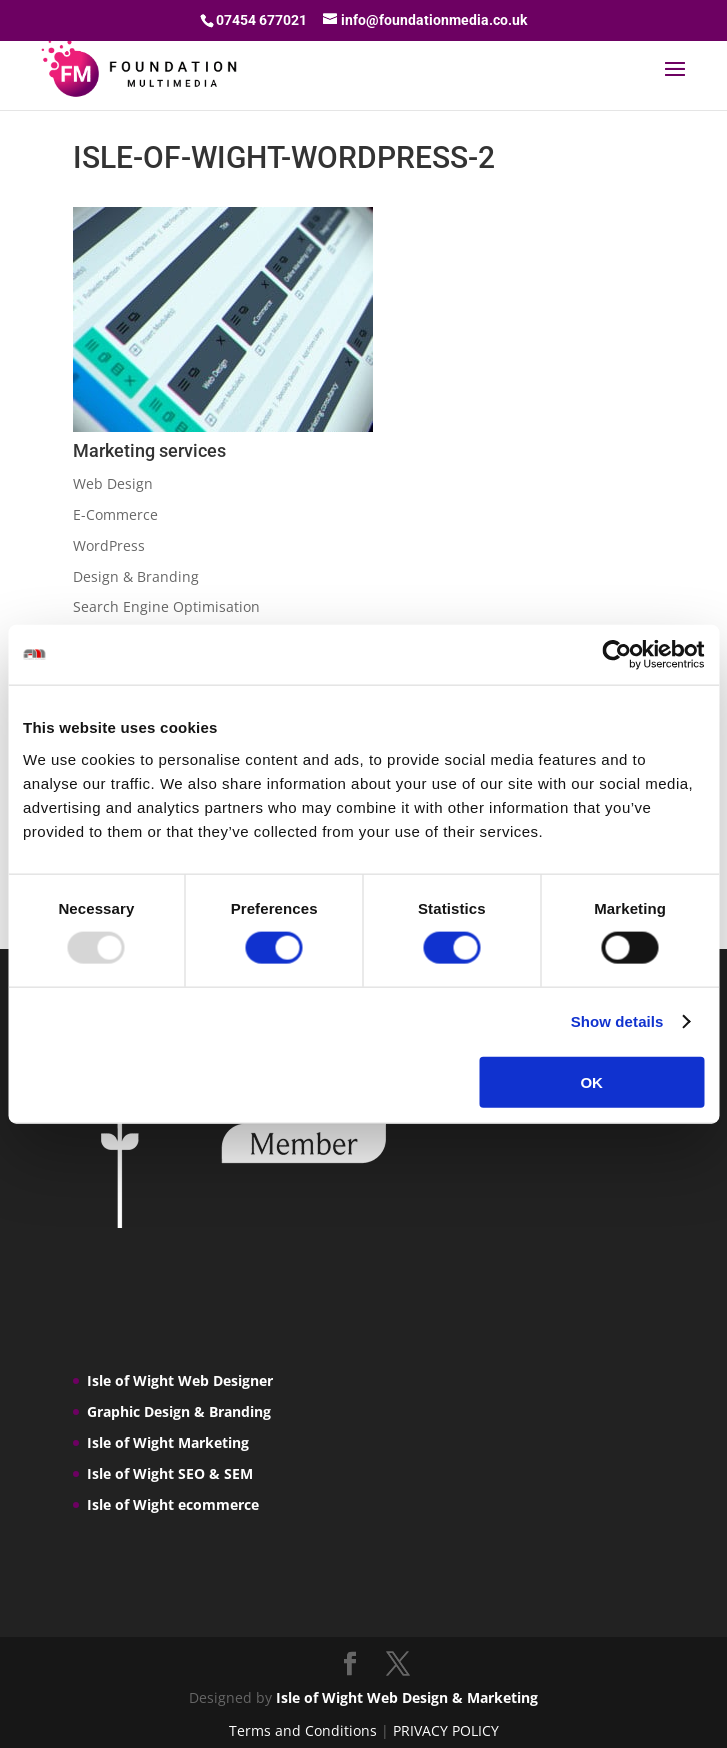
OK (591, 1081)
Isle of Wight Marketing (168, 1442)
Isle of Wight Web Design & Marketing (407, 1697)
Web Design (113, 483)
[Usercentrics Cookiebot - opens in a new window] (616, 655)
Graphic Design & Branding (179, 1411)
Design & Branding (136, 576)
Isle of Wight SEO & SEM (170, 1473)
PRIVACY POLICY (446, 1730)
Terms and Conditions (303, 1730)
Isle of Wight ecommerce (173, 1504)
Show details (617, 1021)
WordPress (109, 545)
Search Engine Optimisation (166, 606)
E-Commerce (115, 514)
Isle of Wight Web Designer (180, 1380)
